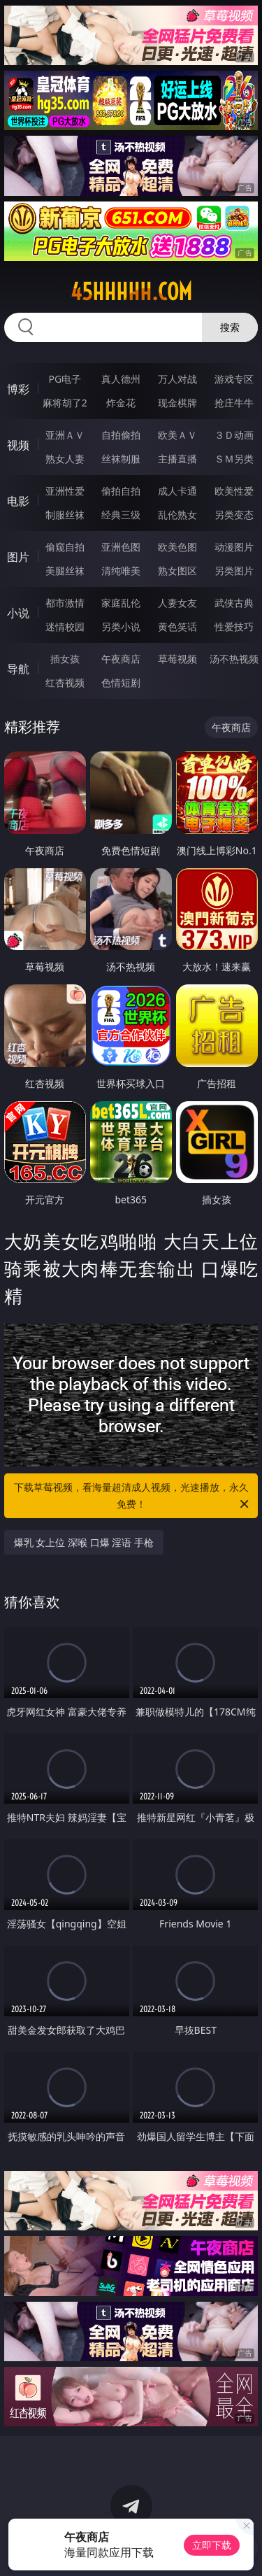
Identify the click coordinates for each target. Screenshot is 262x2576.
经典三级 (120, 514)
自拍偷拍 (120, 434)
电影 (18, 501)
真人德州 (120, 378)
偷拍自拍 (120, 490)
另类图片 (234, 570)
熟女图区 (177, 570)
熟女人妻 (65, 458)
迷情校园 (65, 626)
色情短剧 (120, 682)
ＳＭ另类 (234, 458)
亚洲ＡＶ (65, 434)
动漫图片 (234, 546)
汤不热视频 (234, 658)
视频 (18, 445)
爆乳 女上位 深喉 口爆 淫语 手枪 (84, 1542)
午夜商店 (120, 658)
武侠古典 (234, 602)
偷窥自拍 (65, 546)
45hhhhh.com (131, 292)
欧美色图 (177, 546)
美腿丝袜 (65, 570)
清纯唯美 (120, 570)
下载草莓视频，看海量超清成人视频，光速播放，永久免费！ (133, 1496)
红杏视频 (65, 682)
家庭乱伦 (120, 602)
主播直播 (177, 458)
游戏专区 (234, 378)
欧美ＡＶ (177, 434)
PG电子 (64, 378)
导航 (18, 669)
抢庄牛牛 (234, 402)
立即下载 (211, 2545)
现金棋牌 (177, 402)
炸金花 (121, 402)
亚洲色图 (120, 546)
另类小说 (120, 626)
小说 (18, 613)
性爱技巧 (234, 626)
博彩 (18, 389)
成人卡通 (177, 490)
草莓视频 (177, 658)
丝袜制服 (120, 458)
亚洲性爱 (65, 490)
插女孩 (65, 658)
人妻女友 (177, 602)
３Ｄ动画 (234, 434)
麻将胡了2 (65, 402)
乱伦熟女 (177, 514)
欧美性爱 (234, 490)
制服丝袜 (65, 514)
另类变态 (234, 514)
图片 (18, 557)
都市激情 (65, 602)
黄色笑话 (177, 626)
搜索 (230, 327)
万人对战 (177, 378)
